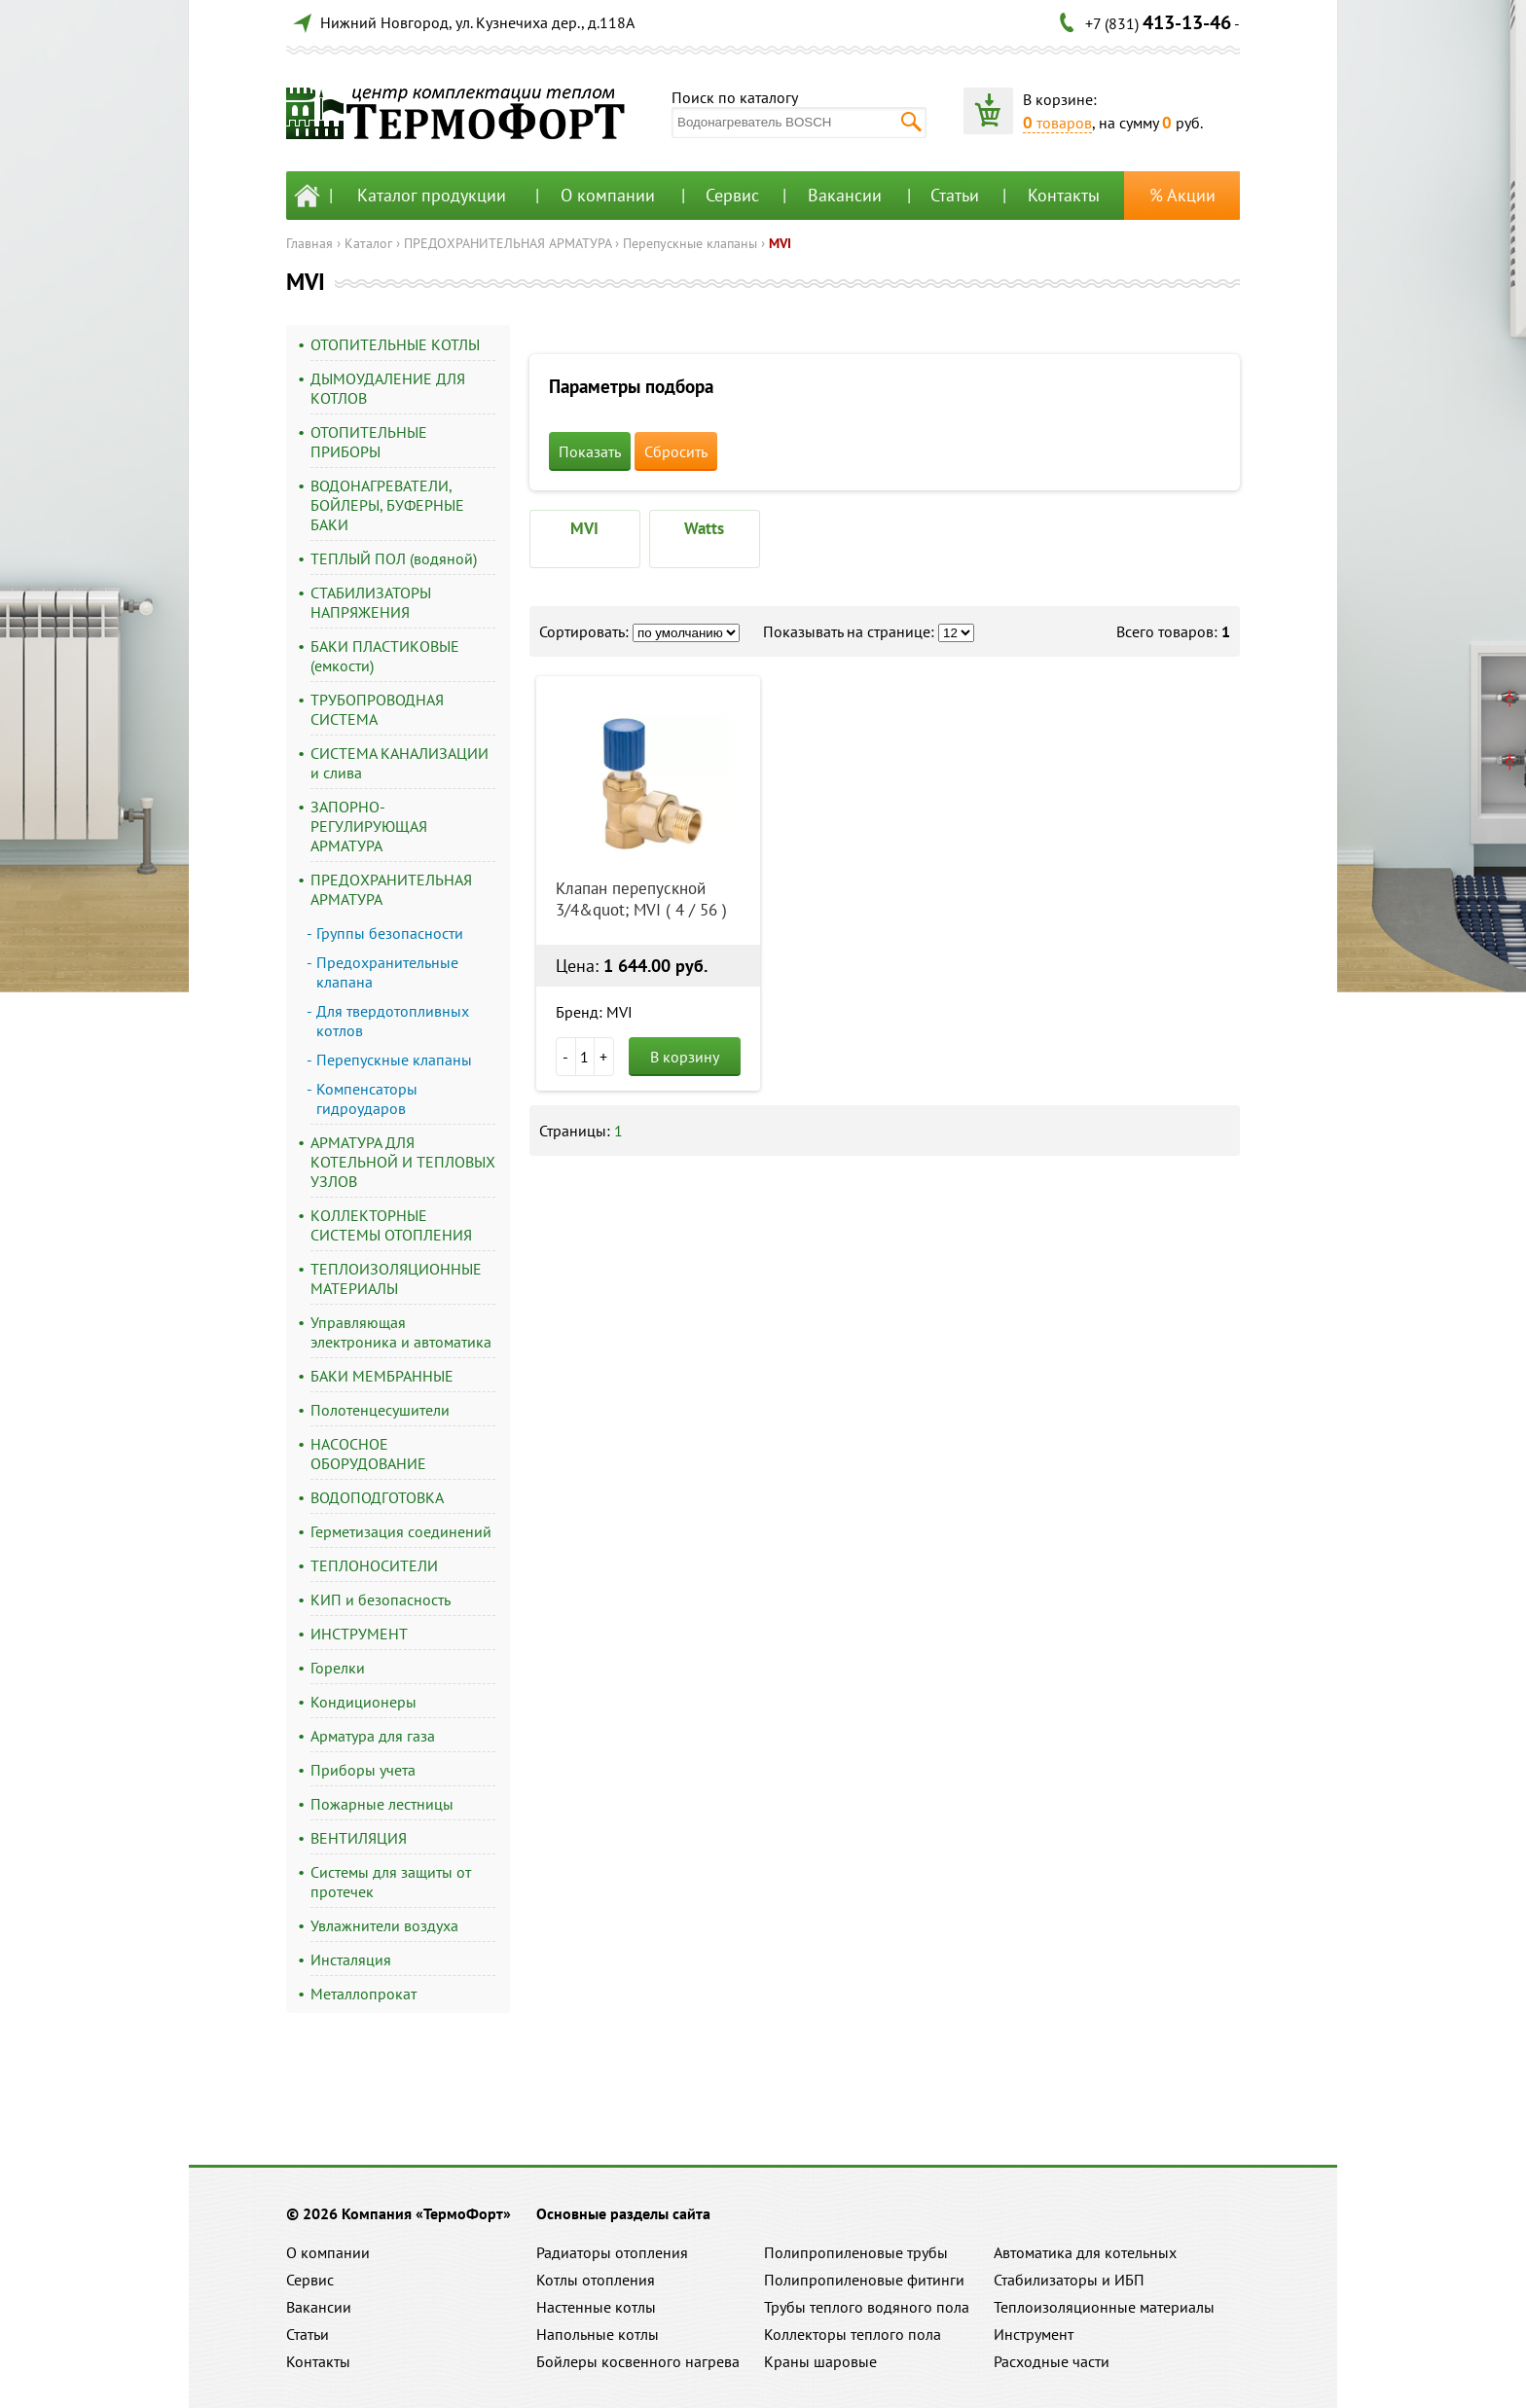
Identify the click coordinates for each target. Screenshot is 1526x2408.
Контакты (1064, 195)
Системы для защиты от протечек (390, 1881)
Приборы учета (363, 1769)
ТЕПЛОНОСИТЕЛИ (374, 1565)
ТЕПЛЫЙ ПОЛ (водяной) (393, 558)
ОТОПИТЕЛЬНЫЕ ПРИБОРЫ (368, 441)
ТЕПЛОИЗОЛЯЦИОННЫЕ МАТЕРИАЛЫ (396, 1278)
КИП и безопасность (380, 1599)
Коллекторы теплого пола (852, 2334)
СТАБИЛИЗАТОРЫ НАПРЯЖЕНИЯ (370, 602)
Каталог (368, 243)
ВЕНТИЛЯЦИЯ (358, 1838)
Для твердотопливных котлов (392, 1020)
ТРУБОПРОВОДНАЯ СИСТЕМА (377, 709)
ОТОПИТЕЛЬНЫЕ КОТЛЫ (395, 344)
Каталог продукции (431, 195)
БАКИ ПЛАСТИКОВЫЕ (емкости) (384, 655)
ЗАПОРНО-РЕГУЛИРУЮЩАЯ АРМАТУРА (368, 826)
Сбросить (676, 451)
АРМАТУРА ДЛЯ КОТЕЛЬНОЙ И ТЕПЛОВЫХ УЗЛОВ (402, 1161)
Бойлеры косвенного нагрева (638, 2361)
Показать (590, 451)
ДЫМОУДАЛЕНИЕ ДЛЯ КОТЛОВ (387, 388)
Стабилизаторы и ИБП (1069, 2279)
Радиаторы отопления (612, 2252)
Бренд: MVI (594, 1012)
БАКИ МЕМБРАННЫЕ (382, 1375)
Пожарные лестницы (382, 1804)
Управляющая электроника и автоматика (400, 1331)
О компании (608, 195)
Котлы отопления (595, 2279)
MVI (780, 243)
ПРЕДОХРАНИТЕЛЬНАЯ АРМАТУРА (507, 243)
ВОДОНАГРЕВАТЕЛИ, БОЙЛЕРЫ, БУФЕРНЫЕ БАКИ (387, 505)
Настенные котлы (596, 2307)
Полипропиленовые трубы (856, 2252)
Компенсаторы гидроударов (367, 1098)
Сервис (732, 195)
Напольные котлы (597, 2334)
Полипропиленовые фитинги (864, 2279)
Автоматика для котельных (1085, 2252)
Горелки (337, 1667)
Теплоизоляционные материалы (1104, 2307)
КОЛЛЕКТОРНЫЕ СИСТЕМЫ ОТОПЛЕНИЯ (391, 1224)
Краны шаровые (820, 2361)
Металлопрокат (363, 1993)
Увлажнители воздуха (384, 1925)
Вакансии (845, 195)
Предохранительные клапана (387, 971)
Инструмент (1033, 2334)
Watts (704, 528)
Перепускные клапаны (690, 243)
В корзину (684, 1056)
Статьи (954, 195)
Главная (309, 243)
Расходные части (1051, 2361)
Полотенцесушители (380, 1410)
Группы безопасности (389, 933)
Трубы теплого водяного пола (866, 2307)
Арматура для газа (372, 1735)
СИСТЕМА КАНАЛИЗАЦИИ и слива (399, 762)
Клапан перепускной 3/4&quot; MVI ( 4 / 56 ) (641, 899)
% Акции (1182, 195)
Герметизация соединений (400, 1531)
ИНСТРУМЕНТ (359, 1633)
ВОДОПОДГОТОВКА (377, 1497)
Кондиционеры (363, 1701)
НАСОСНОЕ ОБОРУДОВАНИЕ (368, 1453)
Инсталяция (350, 1959)
